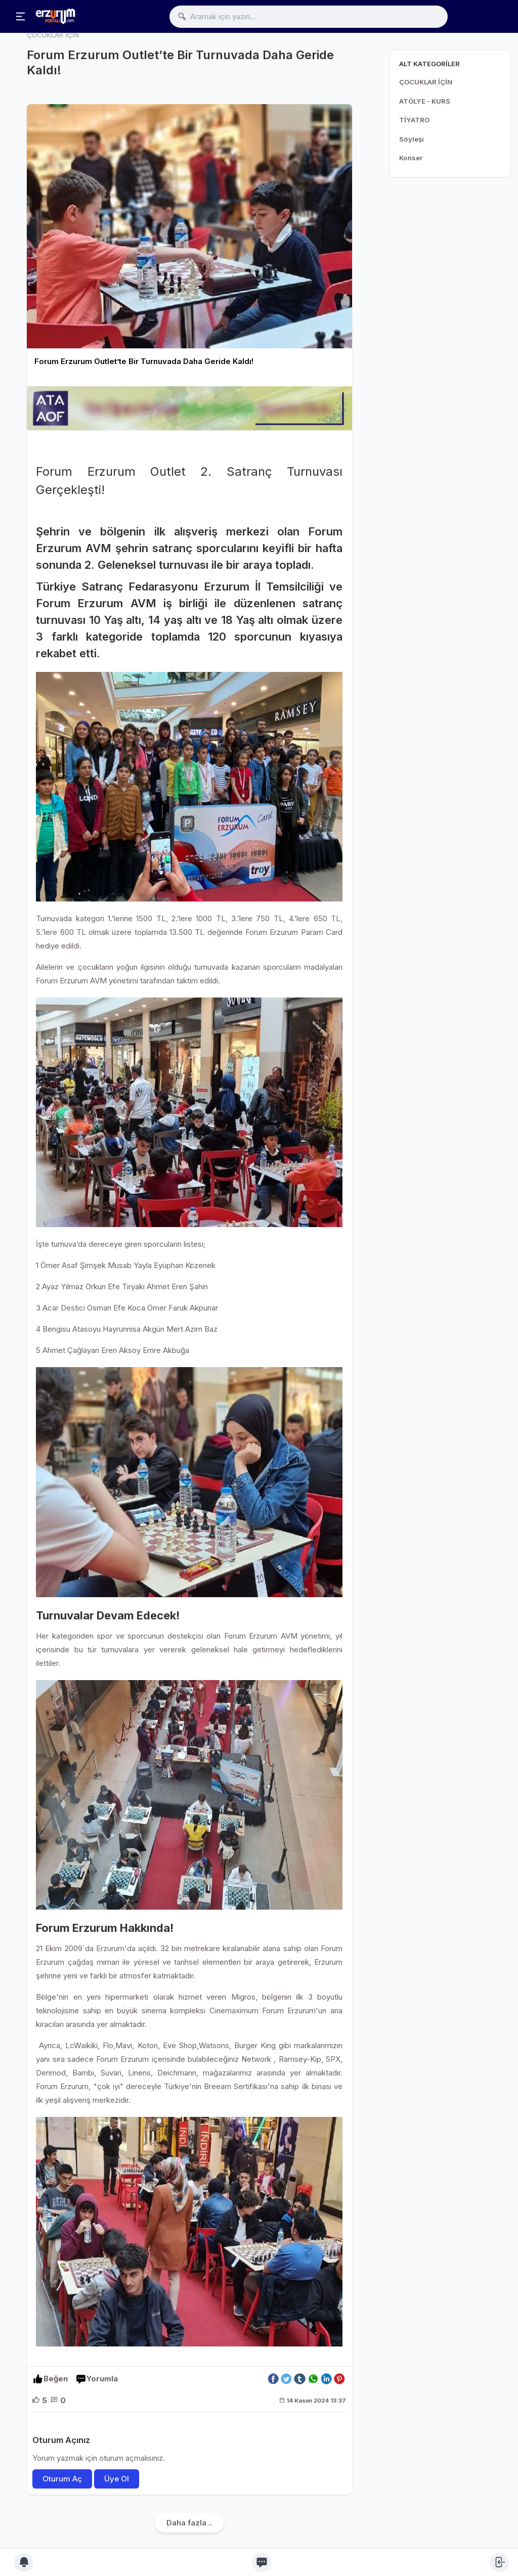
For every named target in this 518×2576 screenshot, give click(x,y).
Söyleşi (411, 139)
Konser (410, 158)
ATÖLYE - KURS (424, 101)
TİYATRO (414, 120)
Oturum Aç (62, 2478)
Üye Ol (116, 2478)
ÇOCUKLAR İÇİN (425, 82)
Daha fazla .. (189, 2522)
